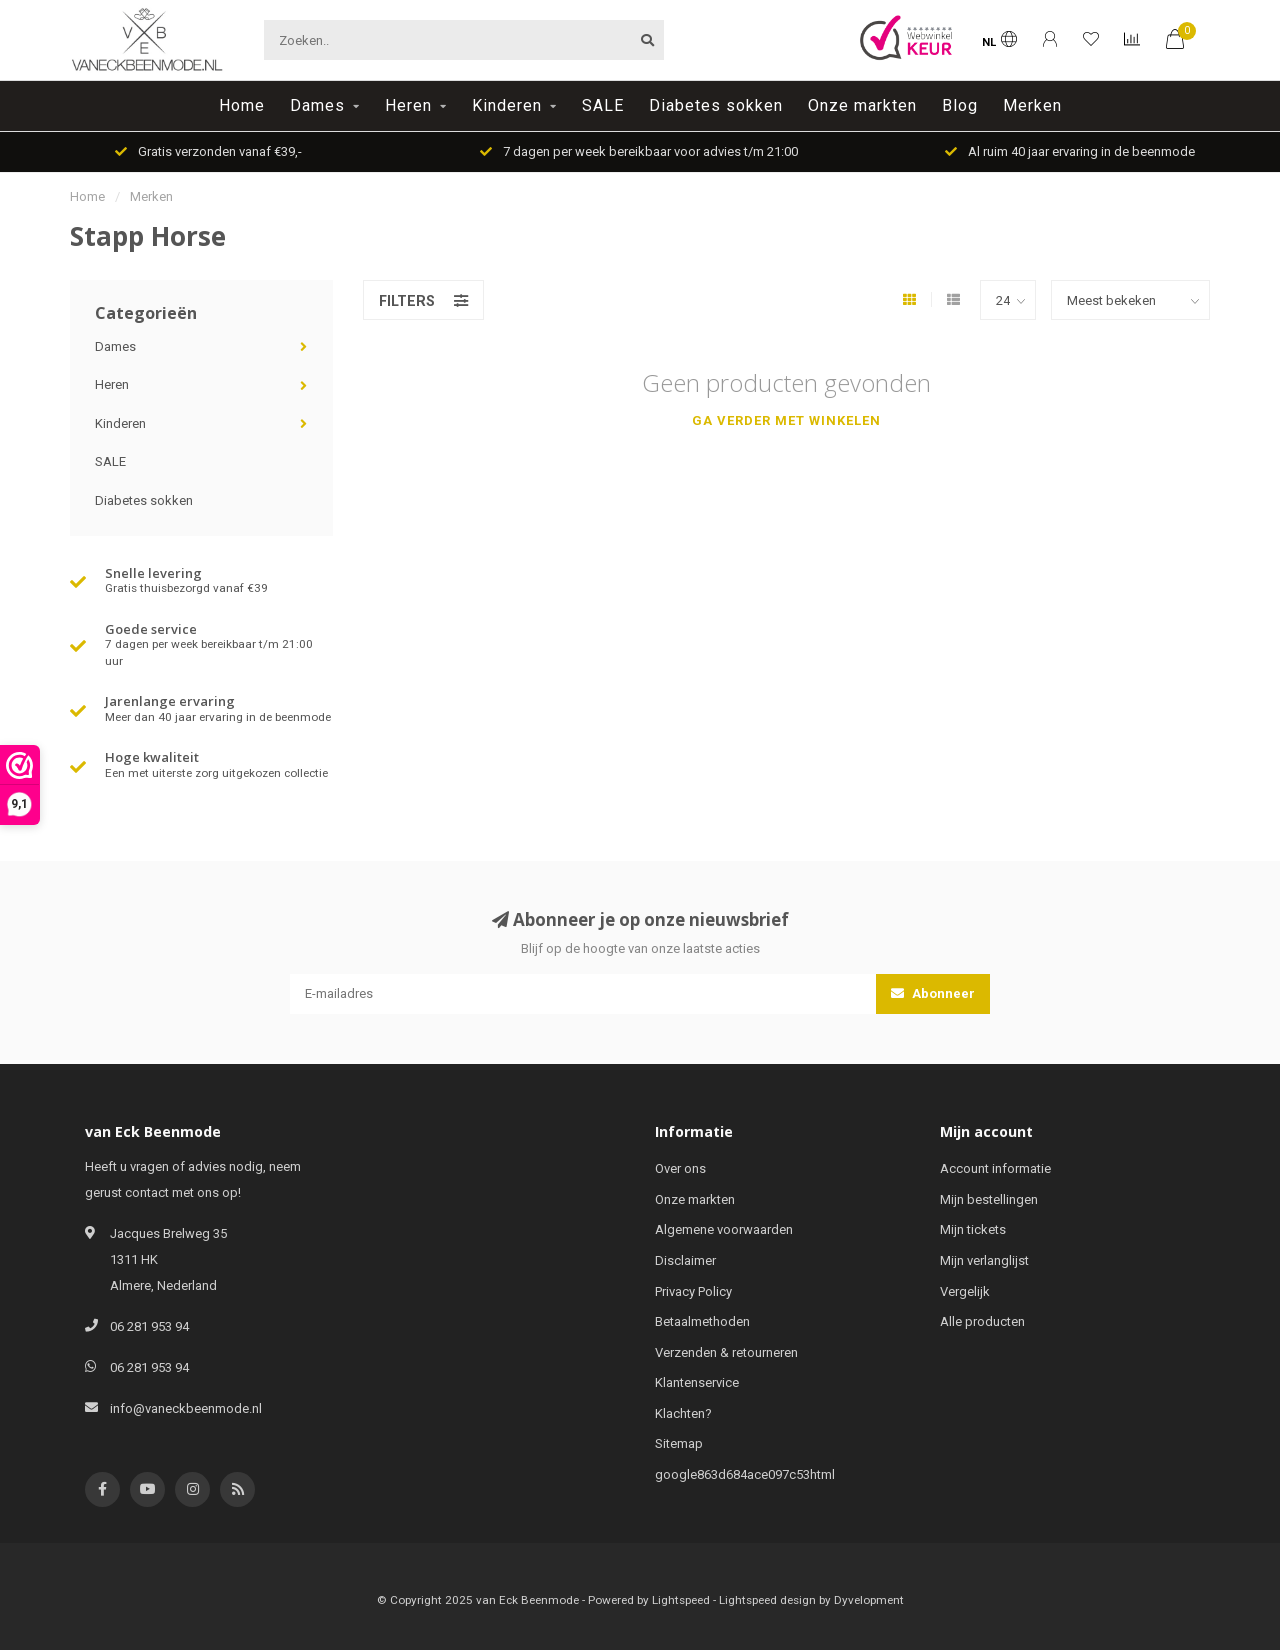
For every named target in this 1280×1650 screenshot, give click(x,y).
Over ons (680, 1168)
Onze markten (862, 105)
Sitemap (679, 1443)
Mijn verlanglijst (984, 1260)
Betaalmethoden (702, 1321)
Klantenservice (697, 1382)
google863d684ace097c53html (745, 1474)
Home (242, 105)
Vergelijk (965, 1291)
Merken (1032, 105)
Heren (408, 105)
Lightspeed (681, 1600)
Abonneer (933, 993)
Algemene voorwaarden (724, 1229)
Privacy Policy (693, 1291)
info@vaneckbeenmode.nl (186, 1408)
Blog (960, 105)
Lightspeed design (767, 1600)
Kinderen (507, 105)
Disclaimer (685, 1260)
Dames (317, 105)
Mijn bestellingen (989, 1199)
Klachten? (683, 1413)
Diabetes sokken (716, 105)
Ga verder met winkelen (786, 420)
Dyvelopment (869, 1600)
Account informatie (995, 1168)
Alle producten (982, 1321)
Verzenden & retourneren (726, 1352)
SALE (603, 105)
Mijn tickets (973, 1229)
